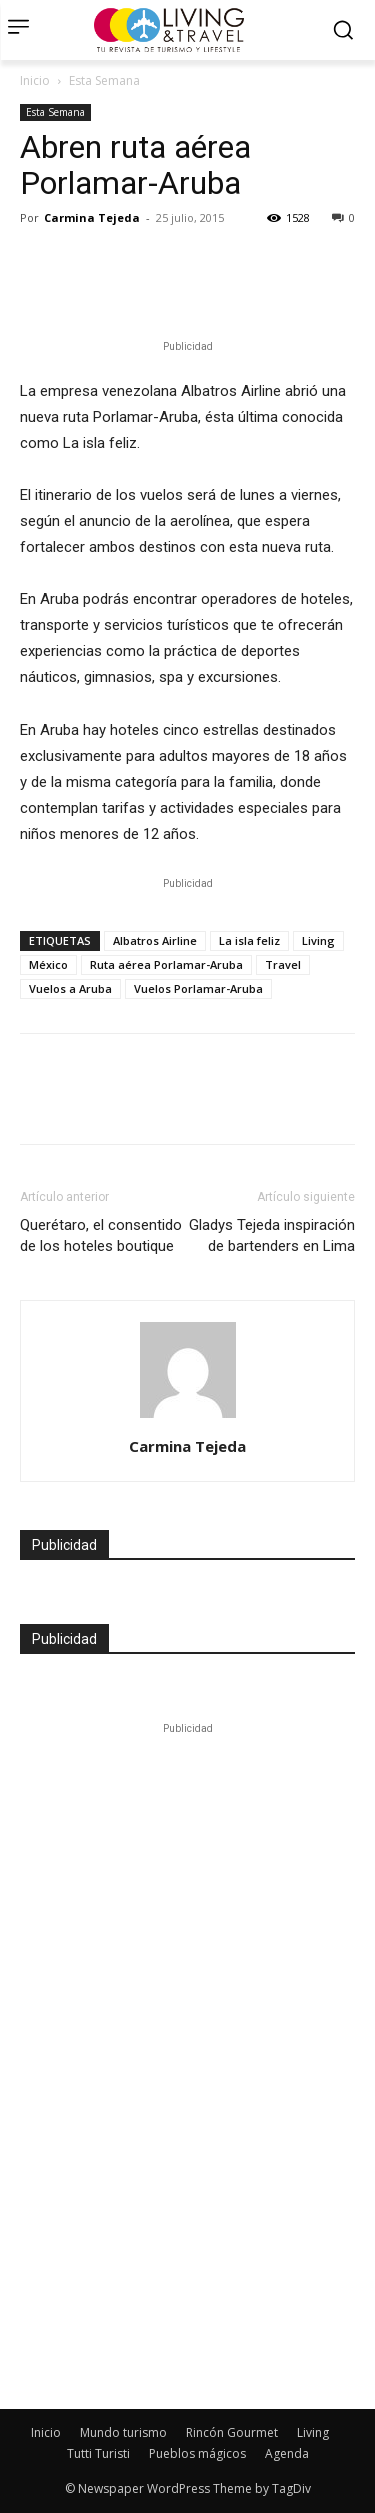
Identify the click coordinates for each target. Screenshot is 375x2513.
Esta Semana (104, 80)
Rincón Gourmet (232, 2432)
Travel (283, 964)
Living (318, 940)
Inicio (35, 80)
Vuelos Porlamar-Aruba (198, 988)
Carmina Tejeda (92, 217)
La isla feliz (249, 940)
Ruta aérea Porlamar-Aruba (166, 964)
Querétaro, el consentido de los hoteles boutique (101, 1235)
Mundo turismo (123, 2432)
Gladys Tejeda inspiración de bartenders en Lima (272, 1235)
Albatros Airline (155, 940)
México (48, 964)
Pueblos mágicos (197, 2453)
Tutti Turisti (98, 2453)
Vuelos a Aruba (70, 988)
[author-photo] (188, 1418)
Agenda (287, 2453)
